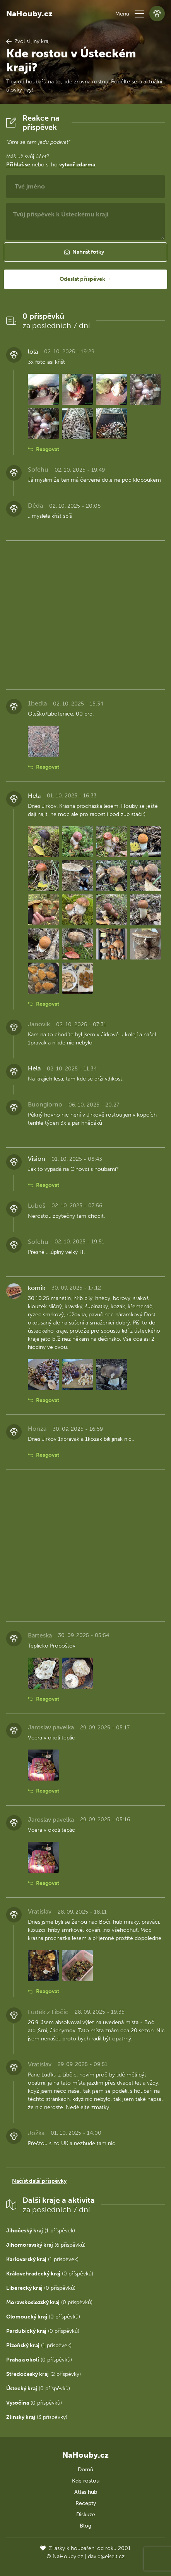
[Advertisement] (85, 613)
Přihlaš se (18, 164)
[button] (139, 13)
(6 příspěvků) (46, 2245)
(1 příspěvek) (40, 2230)
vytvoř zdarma (77, 164)
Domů (85, 2469)
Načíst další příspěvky (39, 2181)
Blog (85, 2525)
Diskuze (85, 2514)
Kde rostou (85, 2480)
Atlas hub (85, 2492)
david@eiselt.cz (106, 2556)
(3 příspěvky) (36, 2417)
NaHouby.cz (29, 13)
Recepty (85, 2503)
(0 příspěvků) (49, 2273)
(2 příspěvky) (43, 2374)
